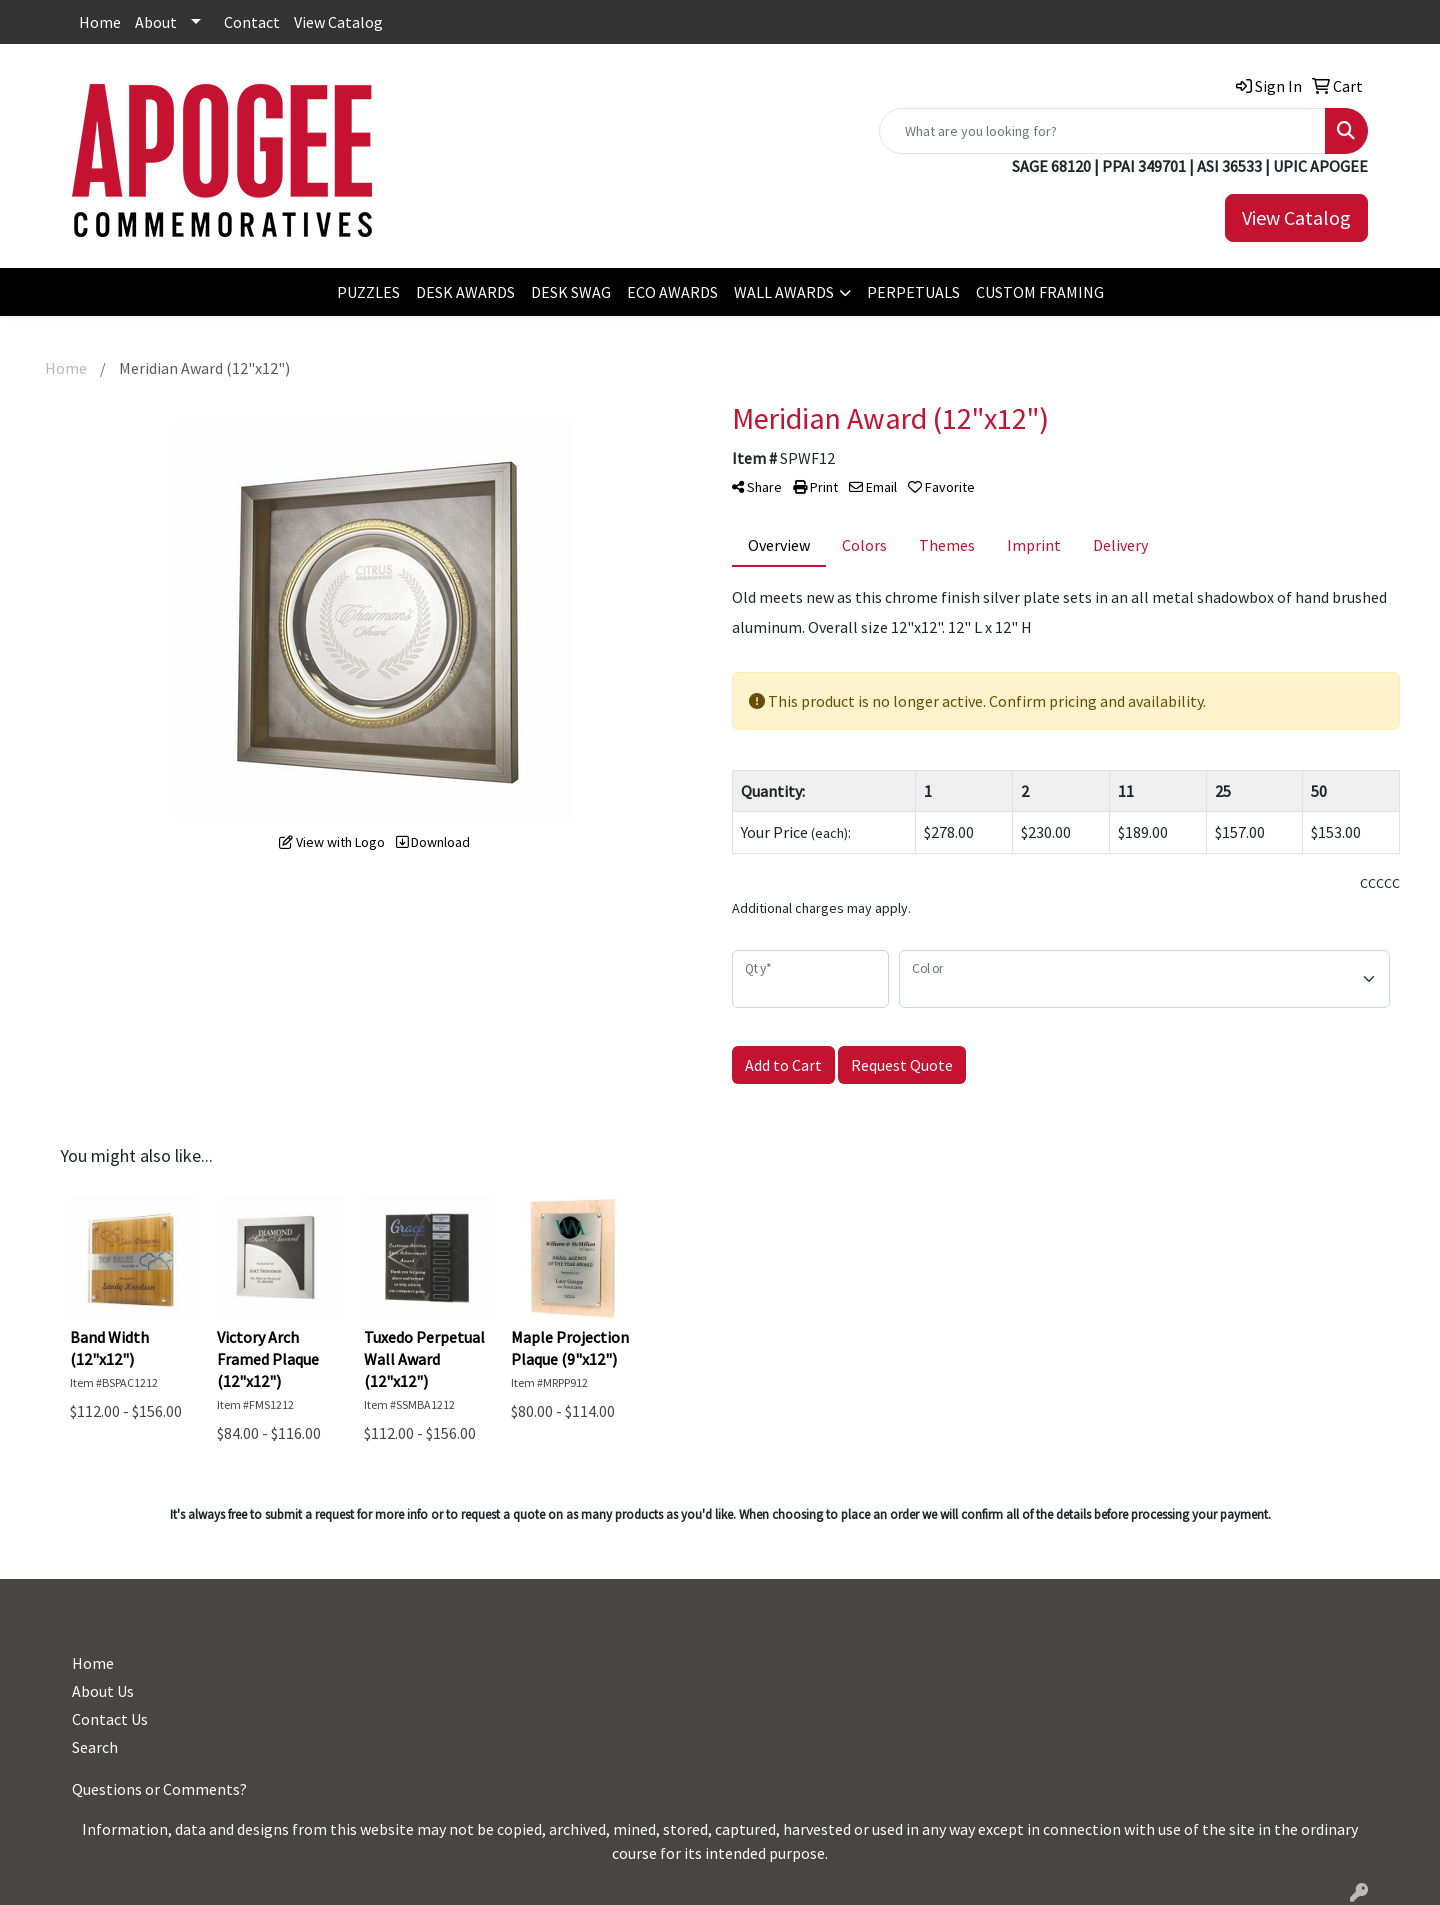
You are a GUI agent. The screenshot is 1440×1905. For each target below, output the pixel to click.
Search (95, 1747)
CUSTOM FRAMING (1040, 292)
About (156, 22)
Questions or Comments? (159, 1789)
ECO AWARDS (672, 292)
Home (100, 22)
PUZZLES (368, 292)
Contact (252, 22)
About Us (103, 1691)
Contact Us (110, 1719)
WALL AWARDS (784, 292)
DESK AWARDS (465, 292)
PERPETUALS (913, 292)
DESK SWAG (571, 292)
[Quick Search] (1102, 131)
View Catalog (338, 22)
